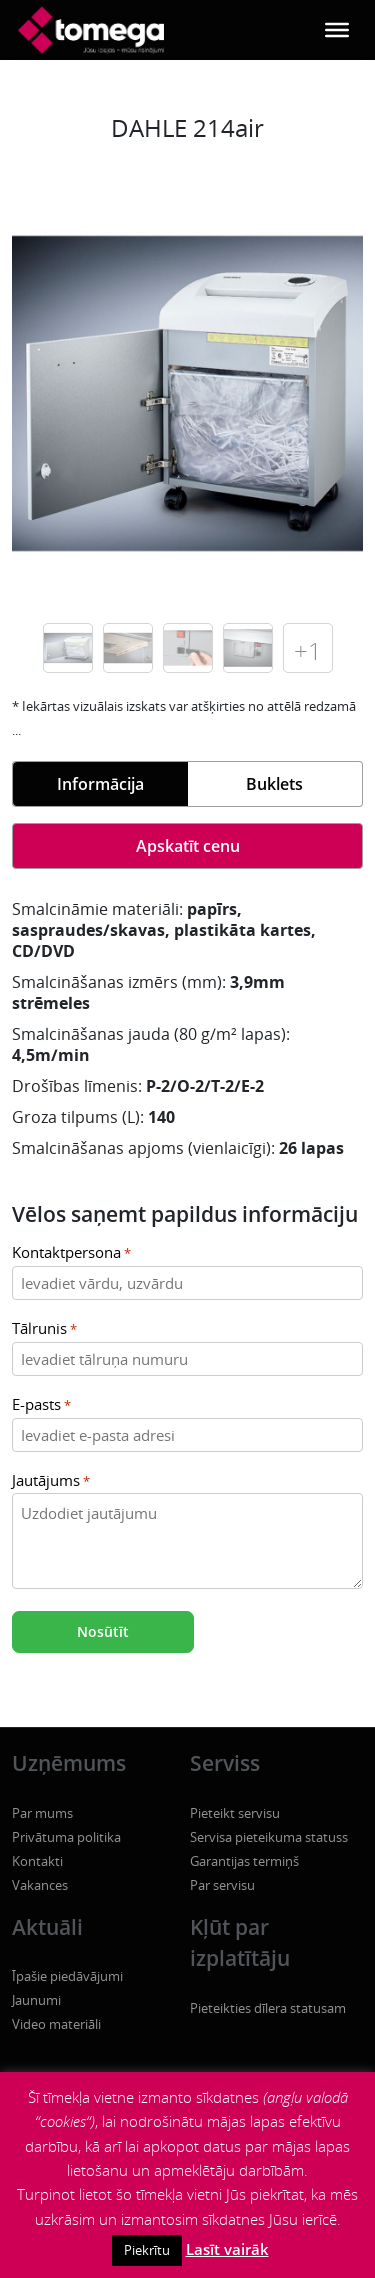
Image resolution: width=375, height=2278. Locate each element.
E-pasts (41, 1405)
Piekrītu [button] (147, 2250)
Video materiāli (56, 2024)
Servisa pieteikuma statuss (269, 1837)
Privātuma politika (66, 1837)
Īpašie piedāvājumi (67, 1976)
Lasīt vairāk (227, 2249)
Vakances (40, 1885)
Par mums (42, 1813)
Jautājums (51, 1481)
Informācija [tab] (100, 784)
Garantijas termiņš (244, 1861)
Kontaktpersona (71, 1253)
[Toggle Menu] (337, 30)
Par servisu (222, 1885)
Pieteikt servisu (235, 1813)
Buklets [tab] (274, 784)
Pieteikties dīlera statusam (268, 2008)
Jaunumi (36, 2000)
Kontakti (37, 1861)
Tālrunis (44, 1329)
